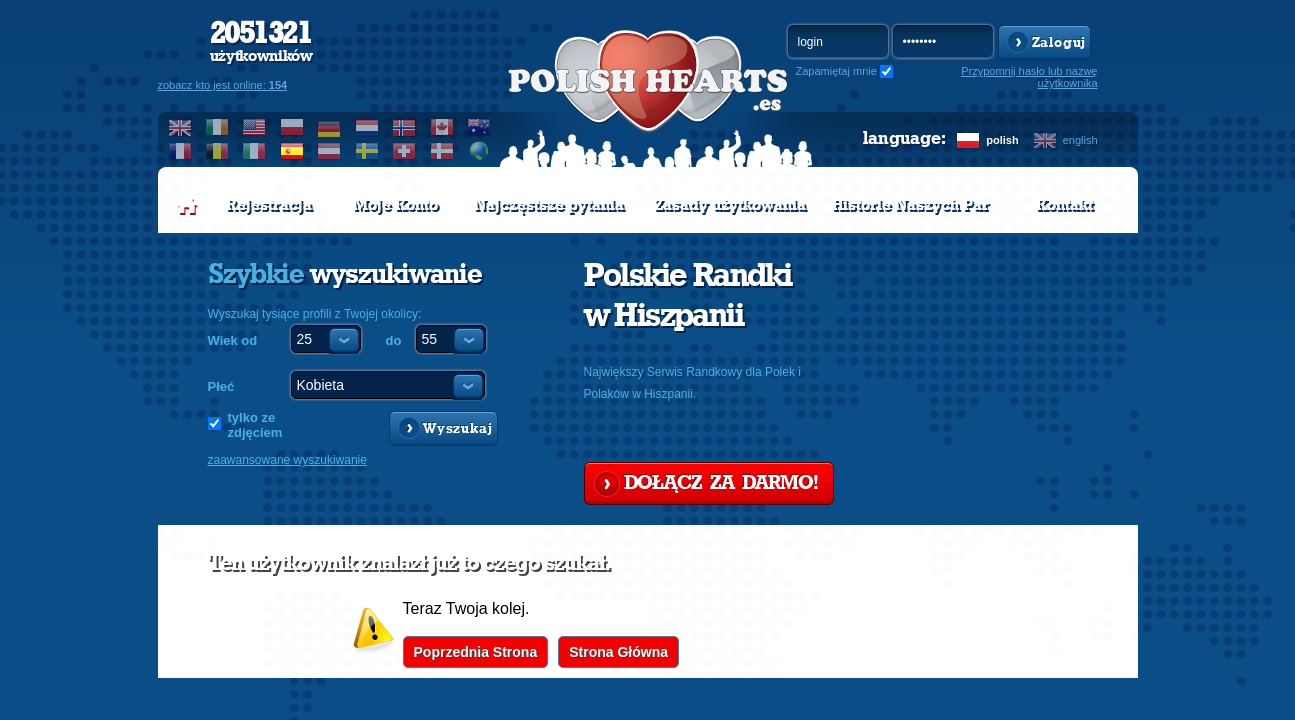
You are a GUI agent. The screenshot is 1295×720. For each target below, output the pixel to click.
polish (1002, 140)
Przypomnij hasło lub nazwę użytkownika (1029, 77)
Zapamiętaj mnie (836, 71)
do (394, 340)
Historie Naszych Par (910, 205)
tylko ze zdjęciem (255, 425)
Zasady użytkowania (730, 205)
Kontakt (1064, 205)
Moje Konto (395, 205)
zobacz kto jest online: (223, 85)
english (1080, 140)
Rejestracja (269, 205)
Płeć (221, 386)
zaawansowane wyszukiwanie (287, 460)
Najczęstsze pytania (549, 205)
